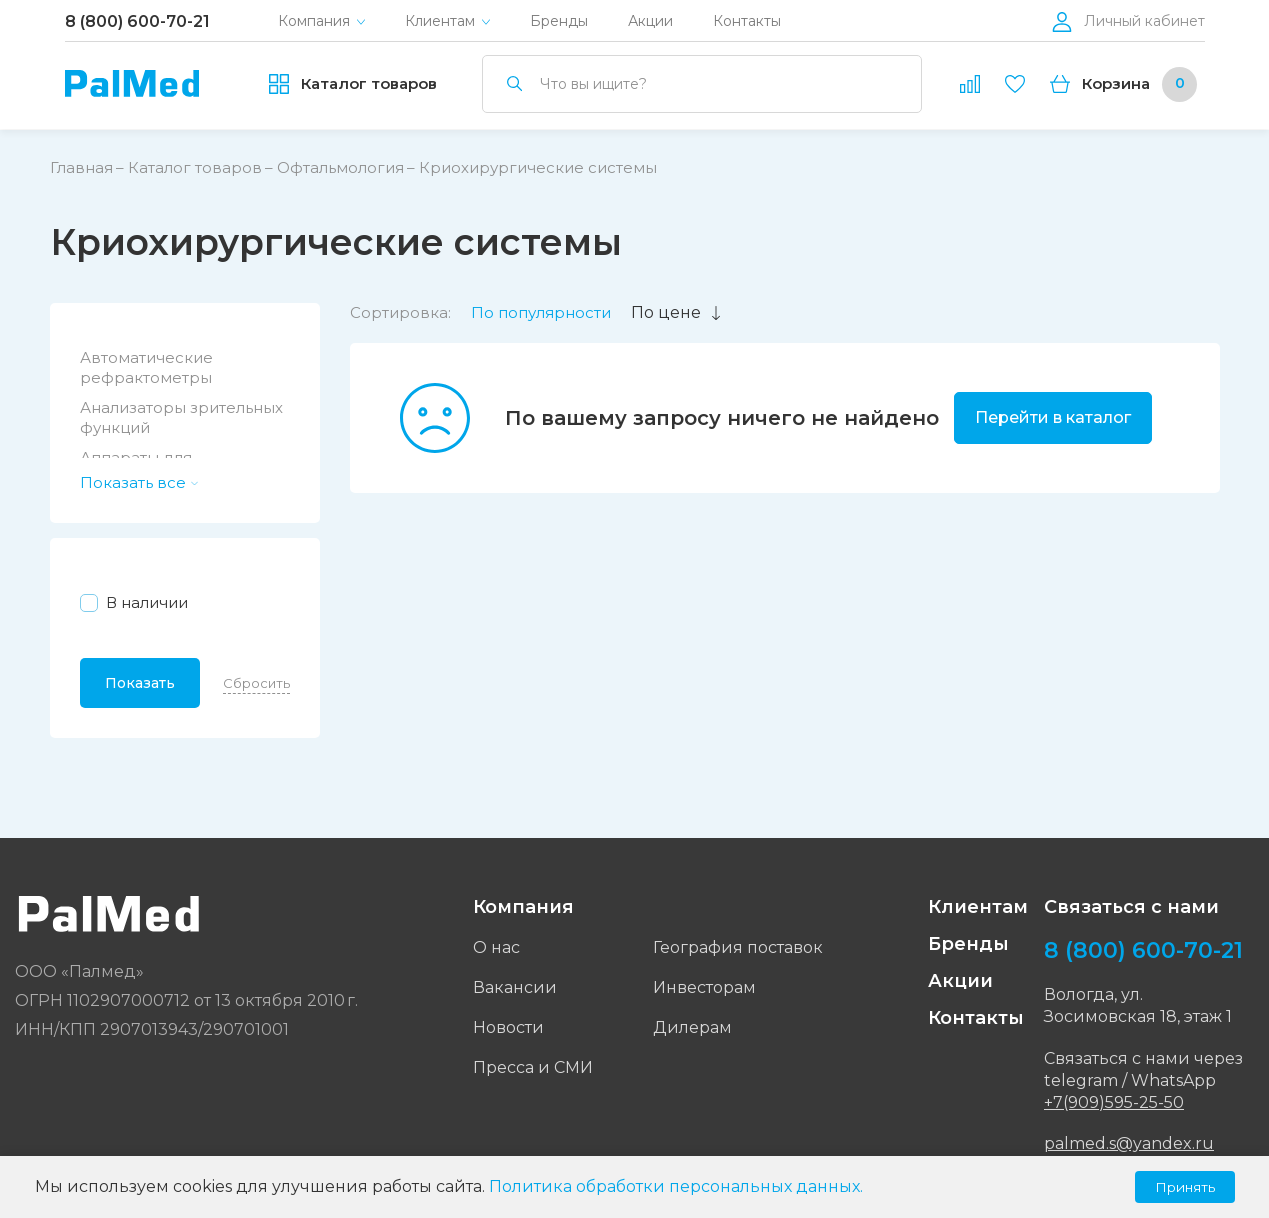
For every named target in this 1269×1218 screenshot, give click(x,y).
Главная (81, 167)
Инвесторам (704, 987)
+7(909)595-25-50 (1114, 1102)
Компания (314, 21)
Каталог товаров (195, 167)
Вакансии (515, 987)
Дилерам (692, 1027)
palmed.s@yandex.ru (1129, 1143)
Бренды (559, 21)
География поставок (738, 947)
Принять (1185, 1187)
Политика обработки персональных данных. (676, 1186)
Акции (650, 21)
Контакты (747, 21)
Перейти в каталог (1053, 417)
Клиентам (440, 21)
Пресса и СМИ (533, 1067)
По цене (677, 312)
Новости (508, 1027)
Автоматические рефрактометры (146, 367)
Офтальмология (340, 167)
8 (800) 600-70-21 (137, 21)
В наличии (147, 602)
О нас (496, 947)
